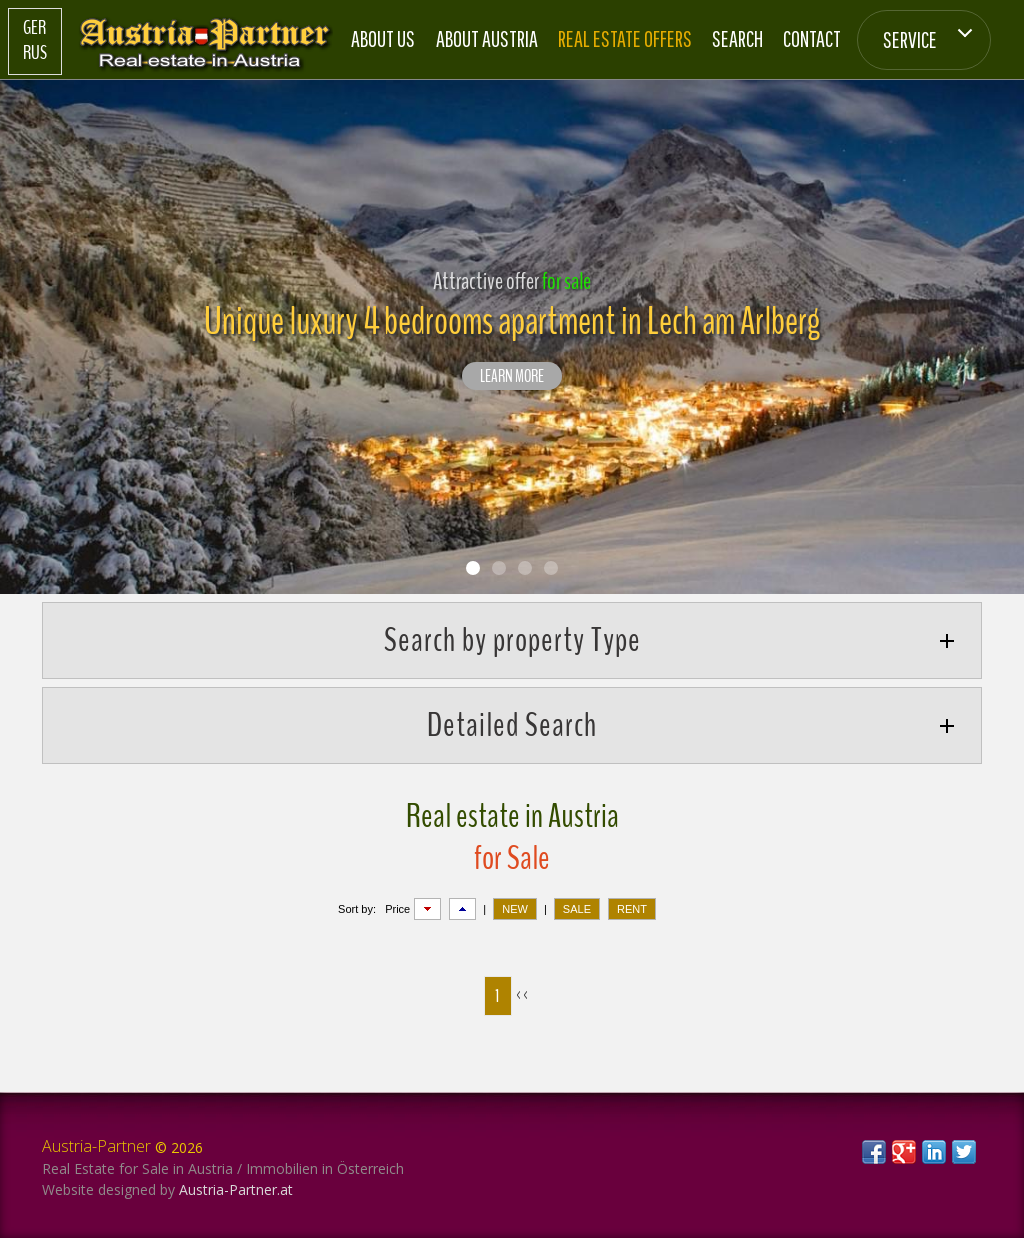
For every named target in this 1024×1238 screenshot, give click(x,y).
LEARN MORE (512, 377)
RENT (632, 909)
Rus (35, 53)
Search (737, 38)
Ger (34, 28)
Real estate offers (625, 38)
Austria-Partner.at (236, 1189)
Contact (812, 38)
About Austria (487, 38)
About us (383, 38)
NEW (515, 909)
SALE (577, 909)
